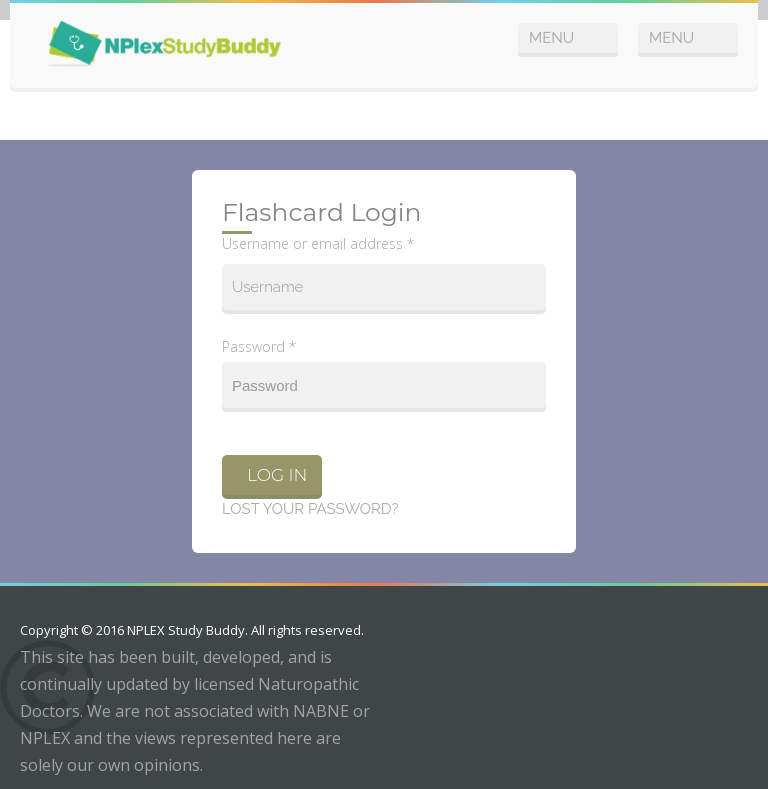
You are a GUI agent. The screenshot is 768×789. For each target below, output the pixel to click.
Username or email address (318, 243)
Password (259, 346)
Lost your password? (310, 509)
